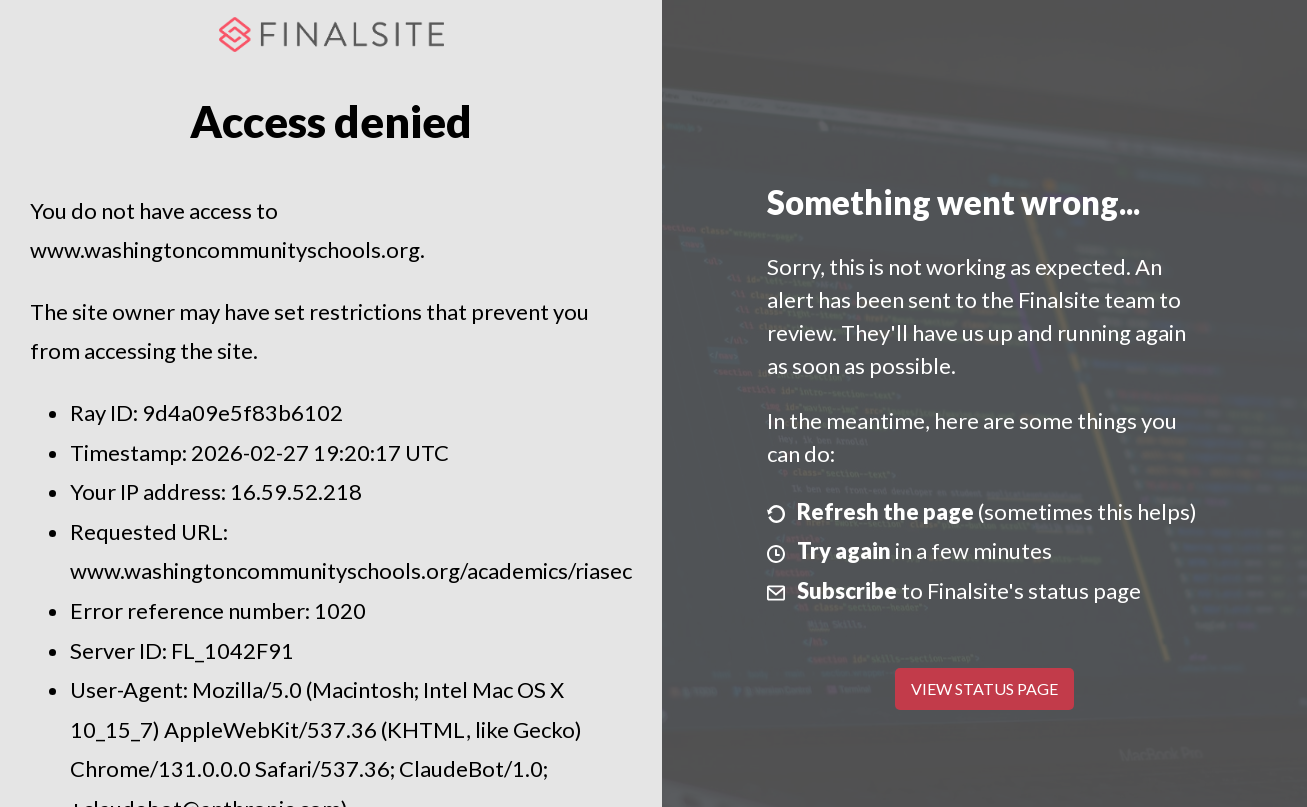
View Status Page (984, 688)
